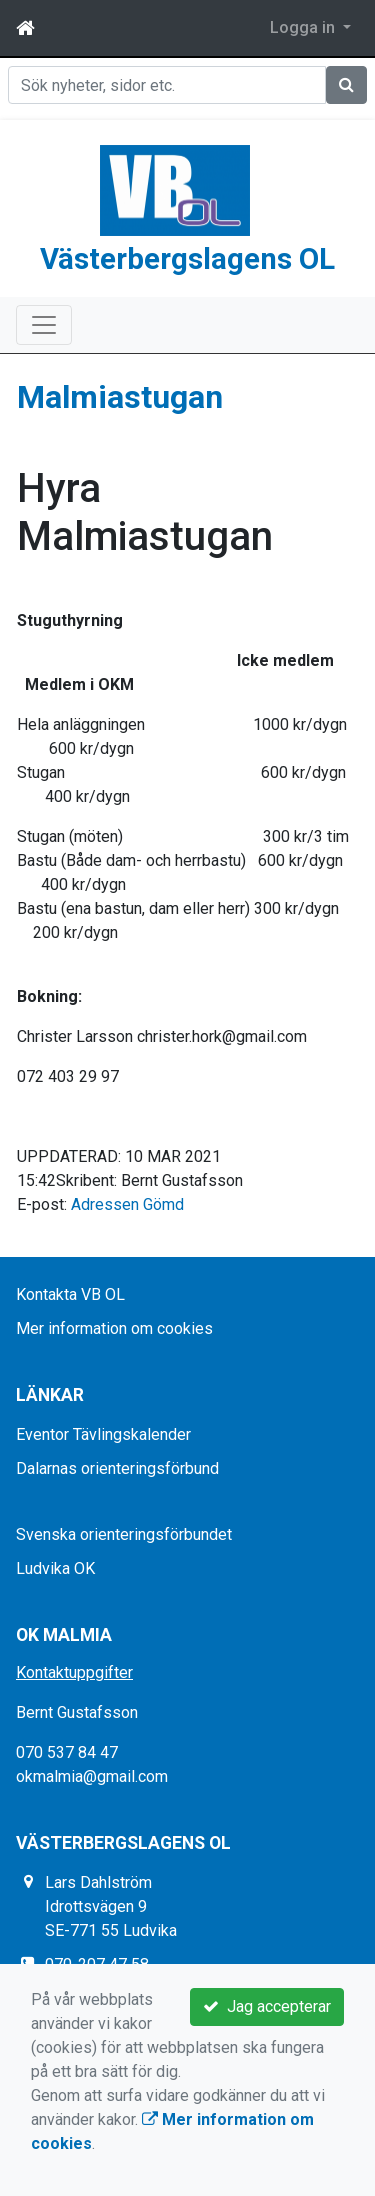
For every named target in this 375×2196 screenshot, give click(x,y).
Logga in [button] (304, 27)
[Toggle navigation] (44, 324)
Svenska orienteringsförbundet (124, 1533)
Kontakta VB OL (70, 1293)
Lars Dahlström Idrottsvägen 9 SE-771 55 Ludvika (111, 1905)
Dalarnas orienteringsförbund (117, 1467)
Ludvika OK (55, 1567)
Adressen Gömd (127, 1203)
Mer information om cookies (114, 1327)
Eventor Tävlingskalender (103, 1433)
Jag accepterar (267, 2006)
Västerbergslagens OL (187, 258)
